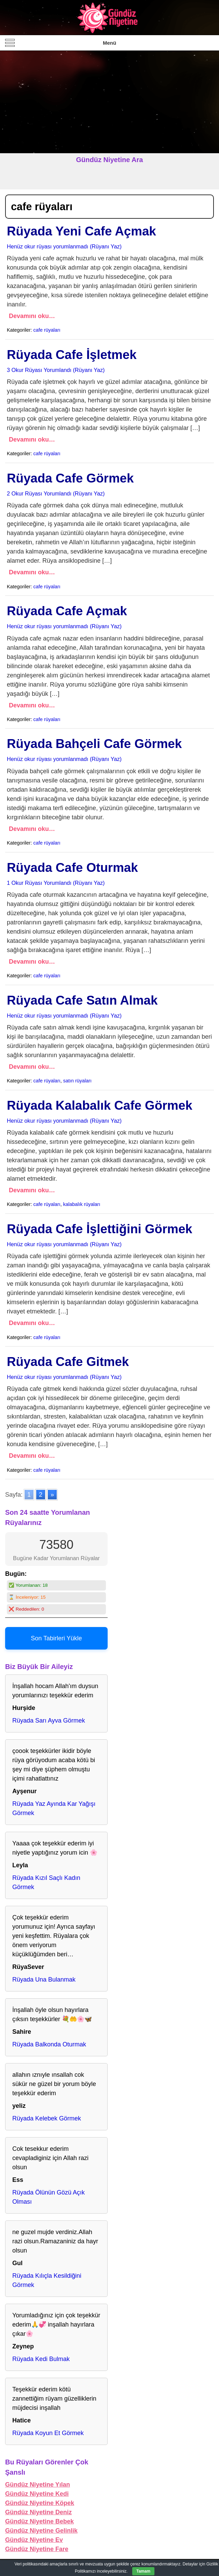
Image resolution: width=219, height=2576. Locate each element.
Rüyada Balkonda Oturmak (49, 2044)
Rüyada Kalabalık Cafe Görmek (99, 1105)
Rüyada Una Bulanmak (44, 1979)
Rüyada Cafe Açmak (67, 611)
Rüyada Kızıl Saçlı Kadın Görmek (46, 1882)
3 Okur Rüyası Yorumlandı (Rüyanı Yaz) (56, 370)
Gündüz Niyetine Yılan (37, 2484)
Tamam (143, 2571)
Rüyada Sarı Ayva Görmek (48, 1720)
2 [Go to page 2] (40, 1494)
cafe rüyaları (46, 330)
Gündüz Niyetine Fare (36, 2549)
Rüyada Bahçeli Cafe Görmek (94, 744)
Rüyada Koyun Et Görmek (48, 2433)
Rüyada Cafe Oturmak (72, 868)
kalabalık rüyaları (81, 1204)
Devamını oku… (32, 316)
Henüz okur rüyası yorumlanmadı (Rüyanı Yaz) (64, 246)
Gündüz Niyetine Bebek (39, 2521)
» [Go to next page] (52, 1494)
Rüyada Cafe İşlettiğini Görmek (99, 1229)
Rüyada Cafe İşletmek (72, 355)
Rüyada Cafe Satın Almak (82, 1000)
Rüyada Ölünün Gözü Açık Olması (48, 2197)
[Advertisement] (109, 102)
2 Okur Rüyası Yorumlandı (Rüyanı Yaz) (56, 493)
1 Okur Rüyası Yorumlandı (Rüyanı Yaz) (56, 883)
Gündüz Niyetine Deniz (38, 2512)
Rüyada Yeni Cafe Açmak (81, 231)
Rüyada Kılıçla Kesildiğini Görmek (46, 2280)
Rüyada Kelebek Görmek (46, 2118)
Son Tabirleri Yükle (56, 1638)
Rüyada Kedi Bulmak (41, 2359)
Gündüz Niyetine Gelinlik (41, 2530)
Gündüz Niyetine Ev (34, 2539)
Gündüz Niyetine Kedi (37, 2493)
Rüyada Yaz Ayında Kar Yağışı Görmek (54, 1808)
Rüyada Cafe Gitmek (68, 1362)
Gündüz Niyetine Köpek (39, 2503)
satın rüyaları (77, 1080)
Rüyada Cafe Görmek (70, 478)
